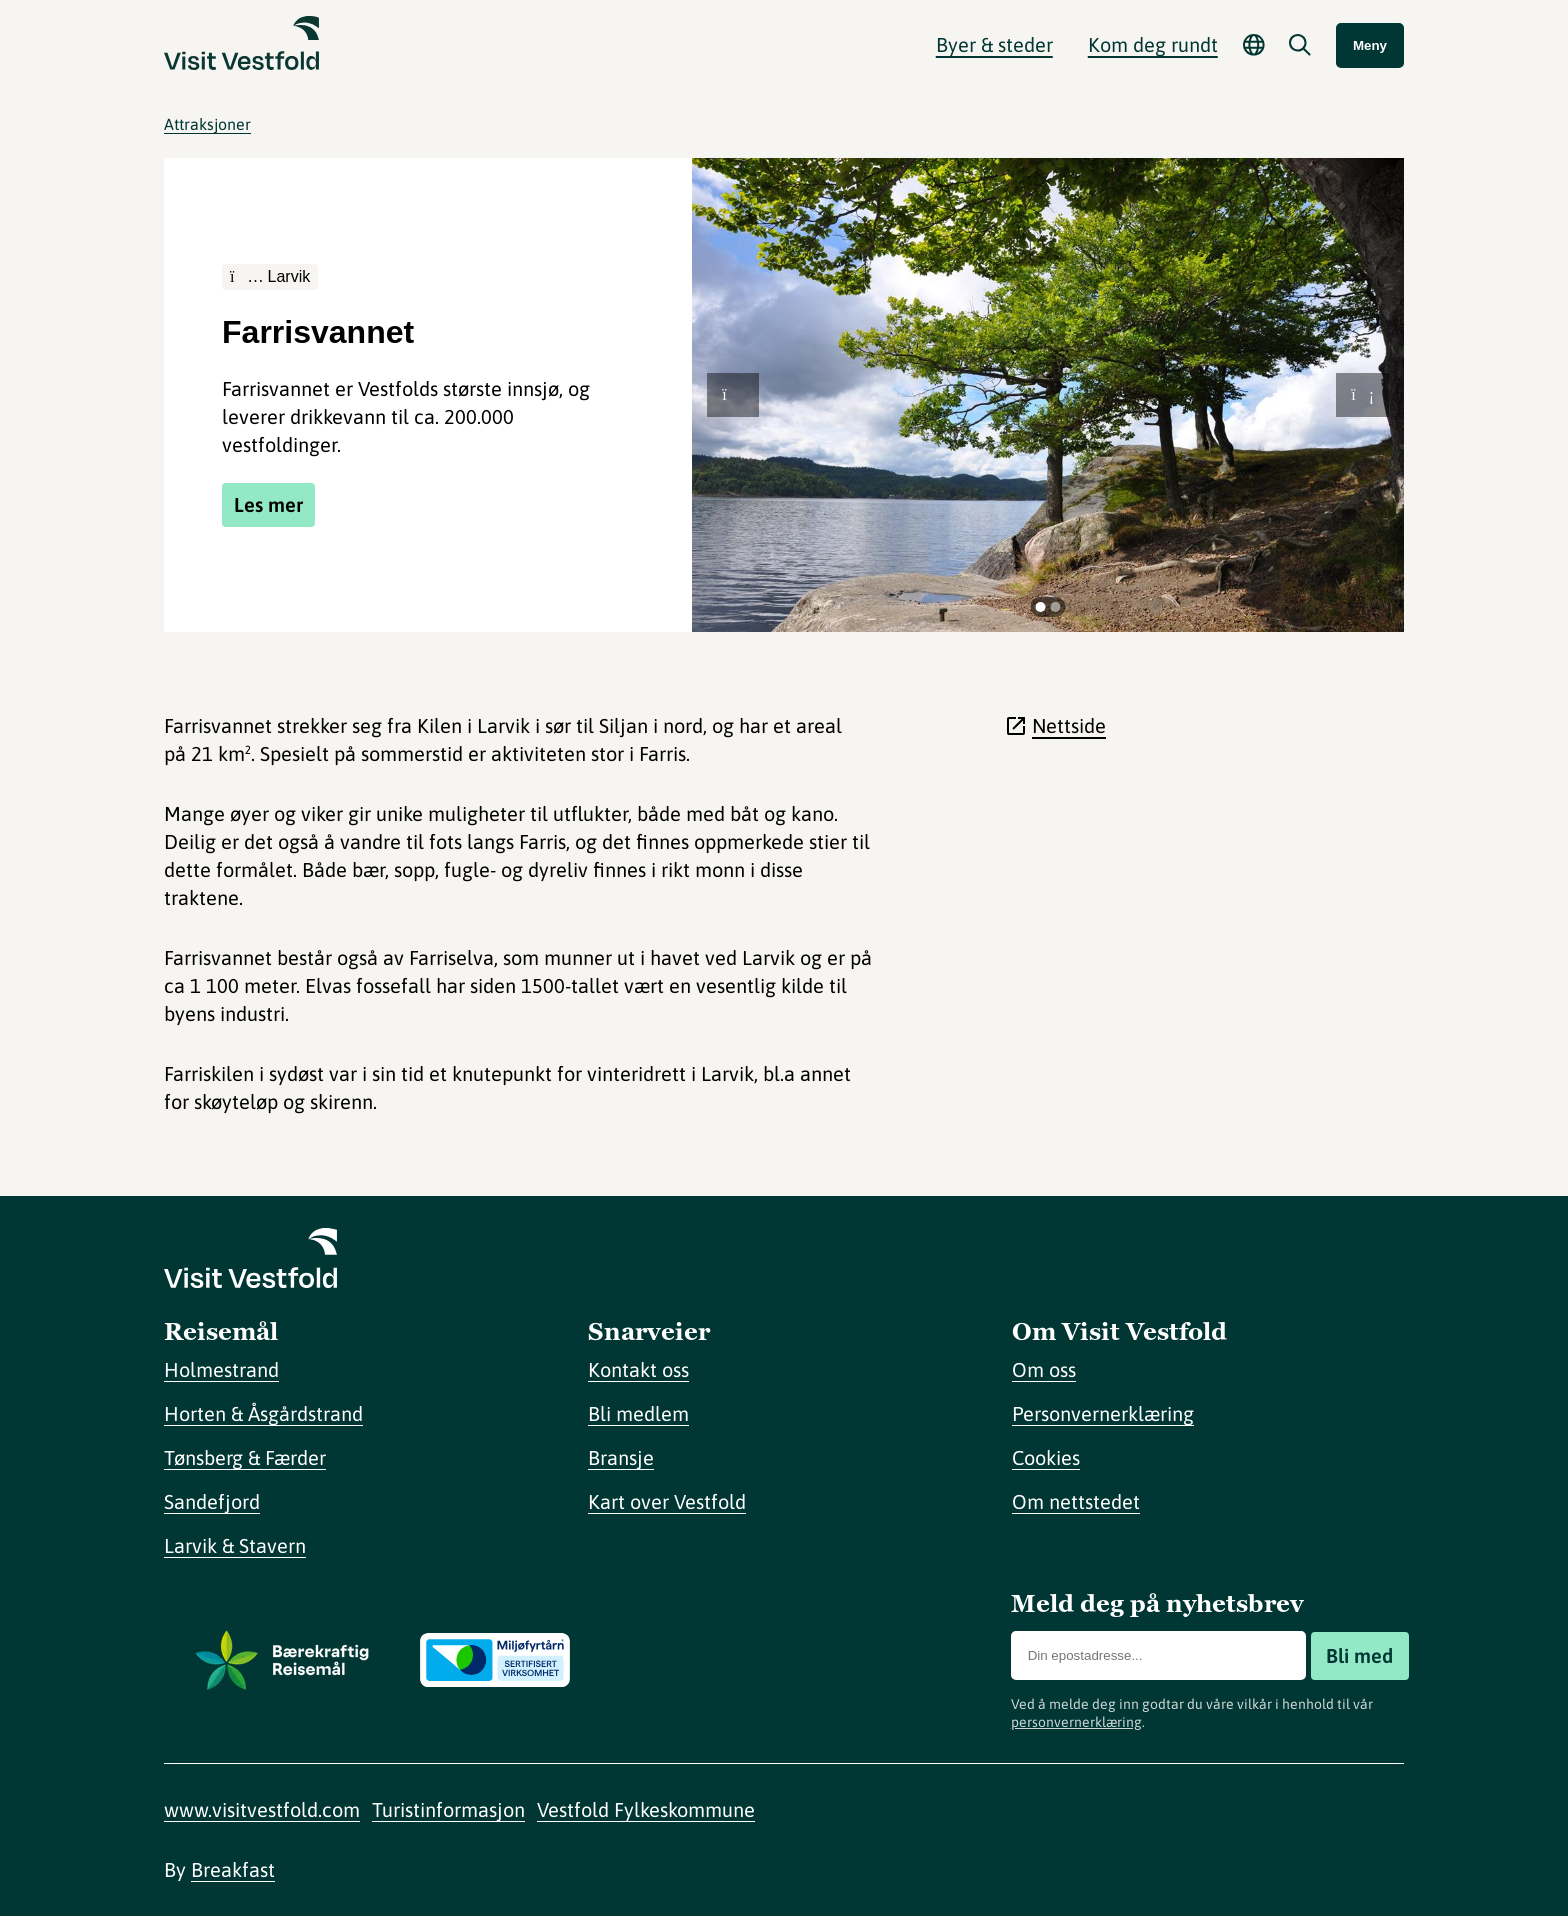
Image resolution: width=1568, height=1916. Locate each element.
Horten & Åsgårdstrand (263, 1413)
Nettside (1069, 725)
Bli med (1359, 1655)
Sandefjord (212, 1501)
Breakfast (233, 1869)
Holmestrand (221, 1369)
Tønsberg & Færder (245, 1457)
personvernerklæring (1076, 1722)
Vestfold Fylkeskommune (646, 1809)
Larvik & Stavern (235, 1545)
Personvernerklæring (1103, 1413)
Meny (1370, 45)
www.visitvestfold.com (262, 1809)
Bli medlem (638, 1413)
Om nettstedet (1076, 1501)
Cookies (1046, 1457)
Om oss (1044, 1369)
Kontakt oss (638, 1369)
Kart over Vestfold (667, 1501)
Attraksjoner (207, 124)
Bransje (621, 1457)
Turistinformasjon (448, 1809)
